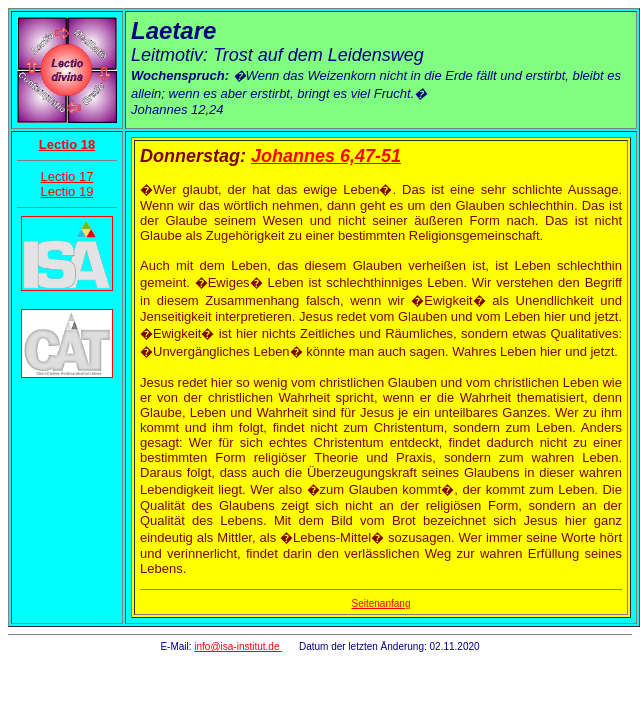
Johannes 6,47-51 (326, 156)
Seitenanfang (381, 603)
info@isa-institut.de (238, 646)
